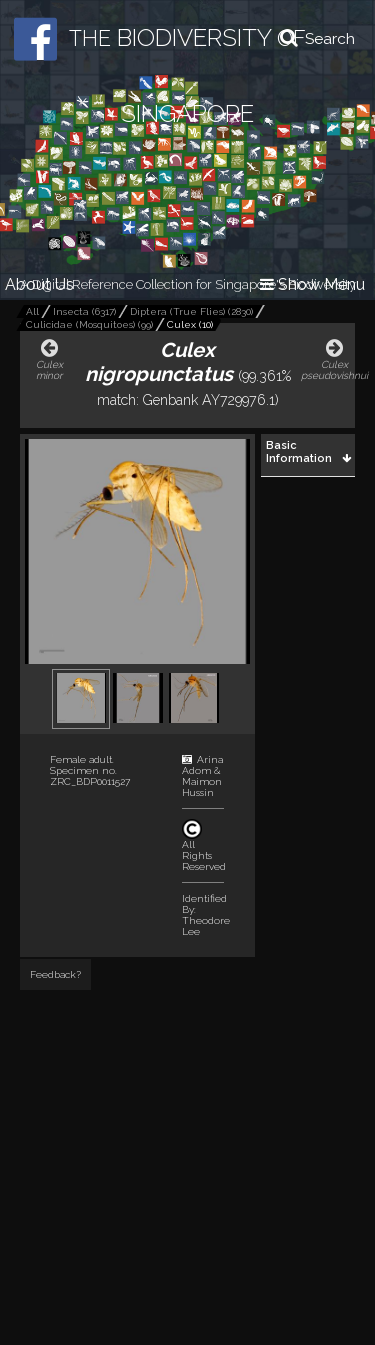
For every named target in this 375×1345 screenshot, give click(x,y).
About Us (39, 284)
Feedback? (55, 974)
